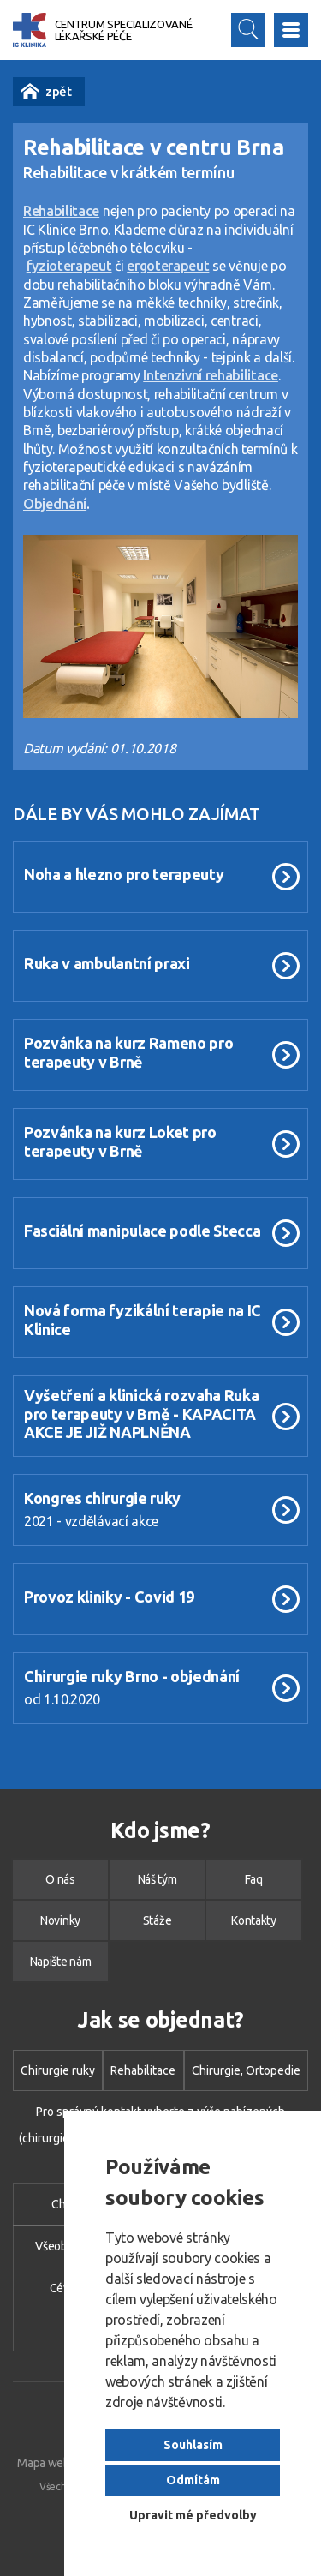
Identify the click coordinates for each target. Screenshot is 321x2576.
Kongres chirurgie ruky (102, 1498)
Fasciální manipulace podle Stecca (142, 1230)
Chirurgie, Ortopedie (246, 2070)
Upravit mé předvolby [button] (193, 2515)
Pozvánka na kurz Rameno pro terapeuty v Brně (128, 1051)
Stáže (157, 1920)
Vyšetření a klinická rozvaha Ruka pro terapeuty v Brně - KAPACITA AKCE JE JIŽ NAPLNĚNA (141, 1414)
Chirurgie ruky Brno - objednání (132, 1676)
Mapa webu (46, 2463)
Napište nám (60, 1961)
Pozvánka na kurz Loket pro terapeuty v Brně (120, 1141)
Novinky (30, 90)
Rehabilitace (142, 2070)
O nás (59, 1879)
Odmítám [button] (193, 2480)
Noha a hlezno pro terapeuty (123, 874)
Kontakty (253, 1920)
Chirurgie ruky (58, 2070)
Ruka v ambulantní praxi (107, 963)
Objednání (54, 504)
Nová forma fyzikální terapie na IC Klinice (142, 1319)
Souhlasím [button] (193, 2445)
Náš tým (157, 1879)
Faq (253, 1879)
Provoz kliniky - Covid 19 (109, 1596)
